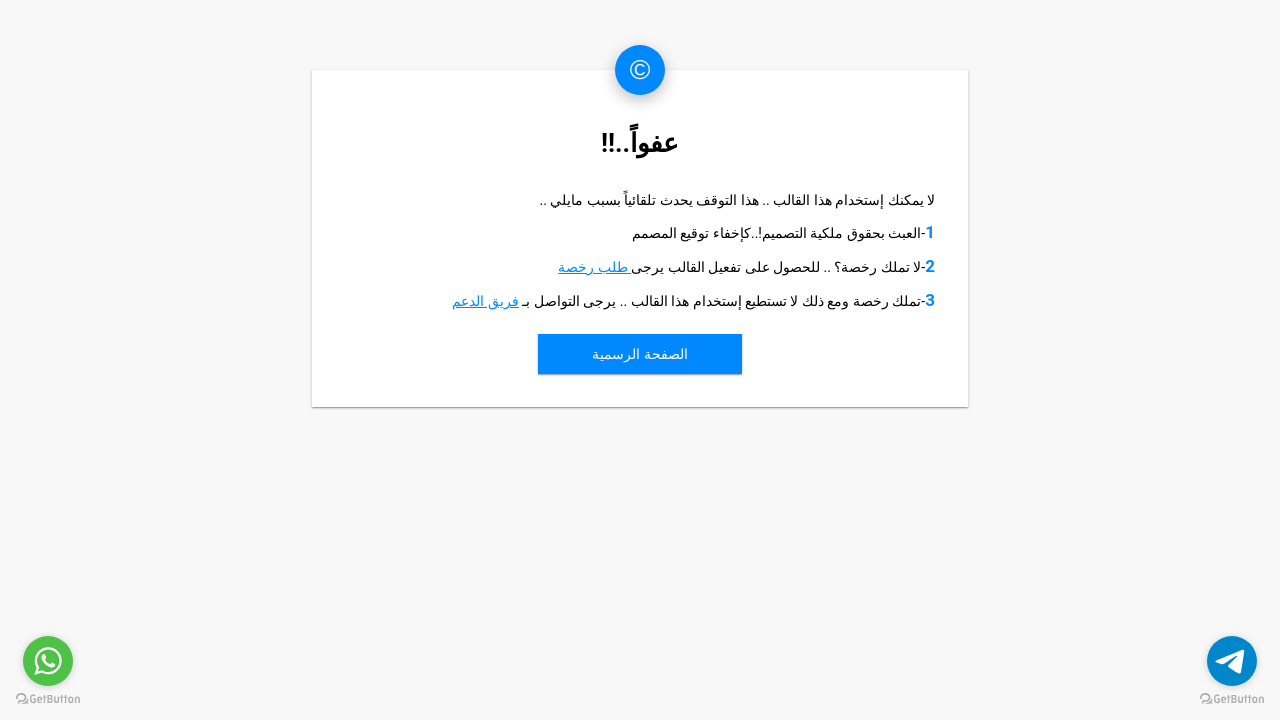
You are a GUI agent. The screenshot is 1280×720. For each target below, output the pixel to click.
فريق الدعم (485, 301)
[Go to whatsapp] (48, 661)
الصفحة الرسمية (639, 354)
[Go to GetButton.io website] (48, 699)
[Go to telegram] (1232, 661)
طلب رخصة (594, 267)
